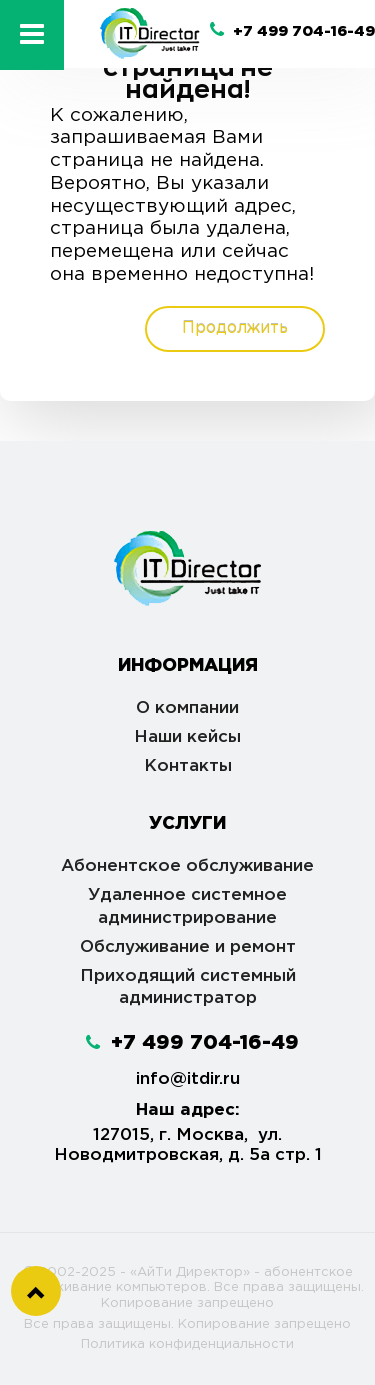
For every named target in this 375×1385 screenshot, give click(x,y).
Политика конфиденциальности (187, 1344)
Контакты (188, 766)
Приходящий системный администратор (188, 988)
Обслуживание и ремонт (188, 947)
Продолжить (235, 328)
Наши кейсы (187, 737)
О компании (187, 708)
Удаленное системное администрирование (187, 907)
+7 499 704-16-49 (292, 31)
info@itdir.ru (188, 1079)
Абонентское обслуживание (187, 866)
